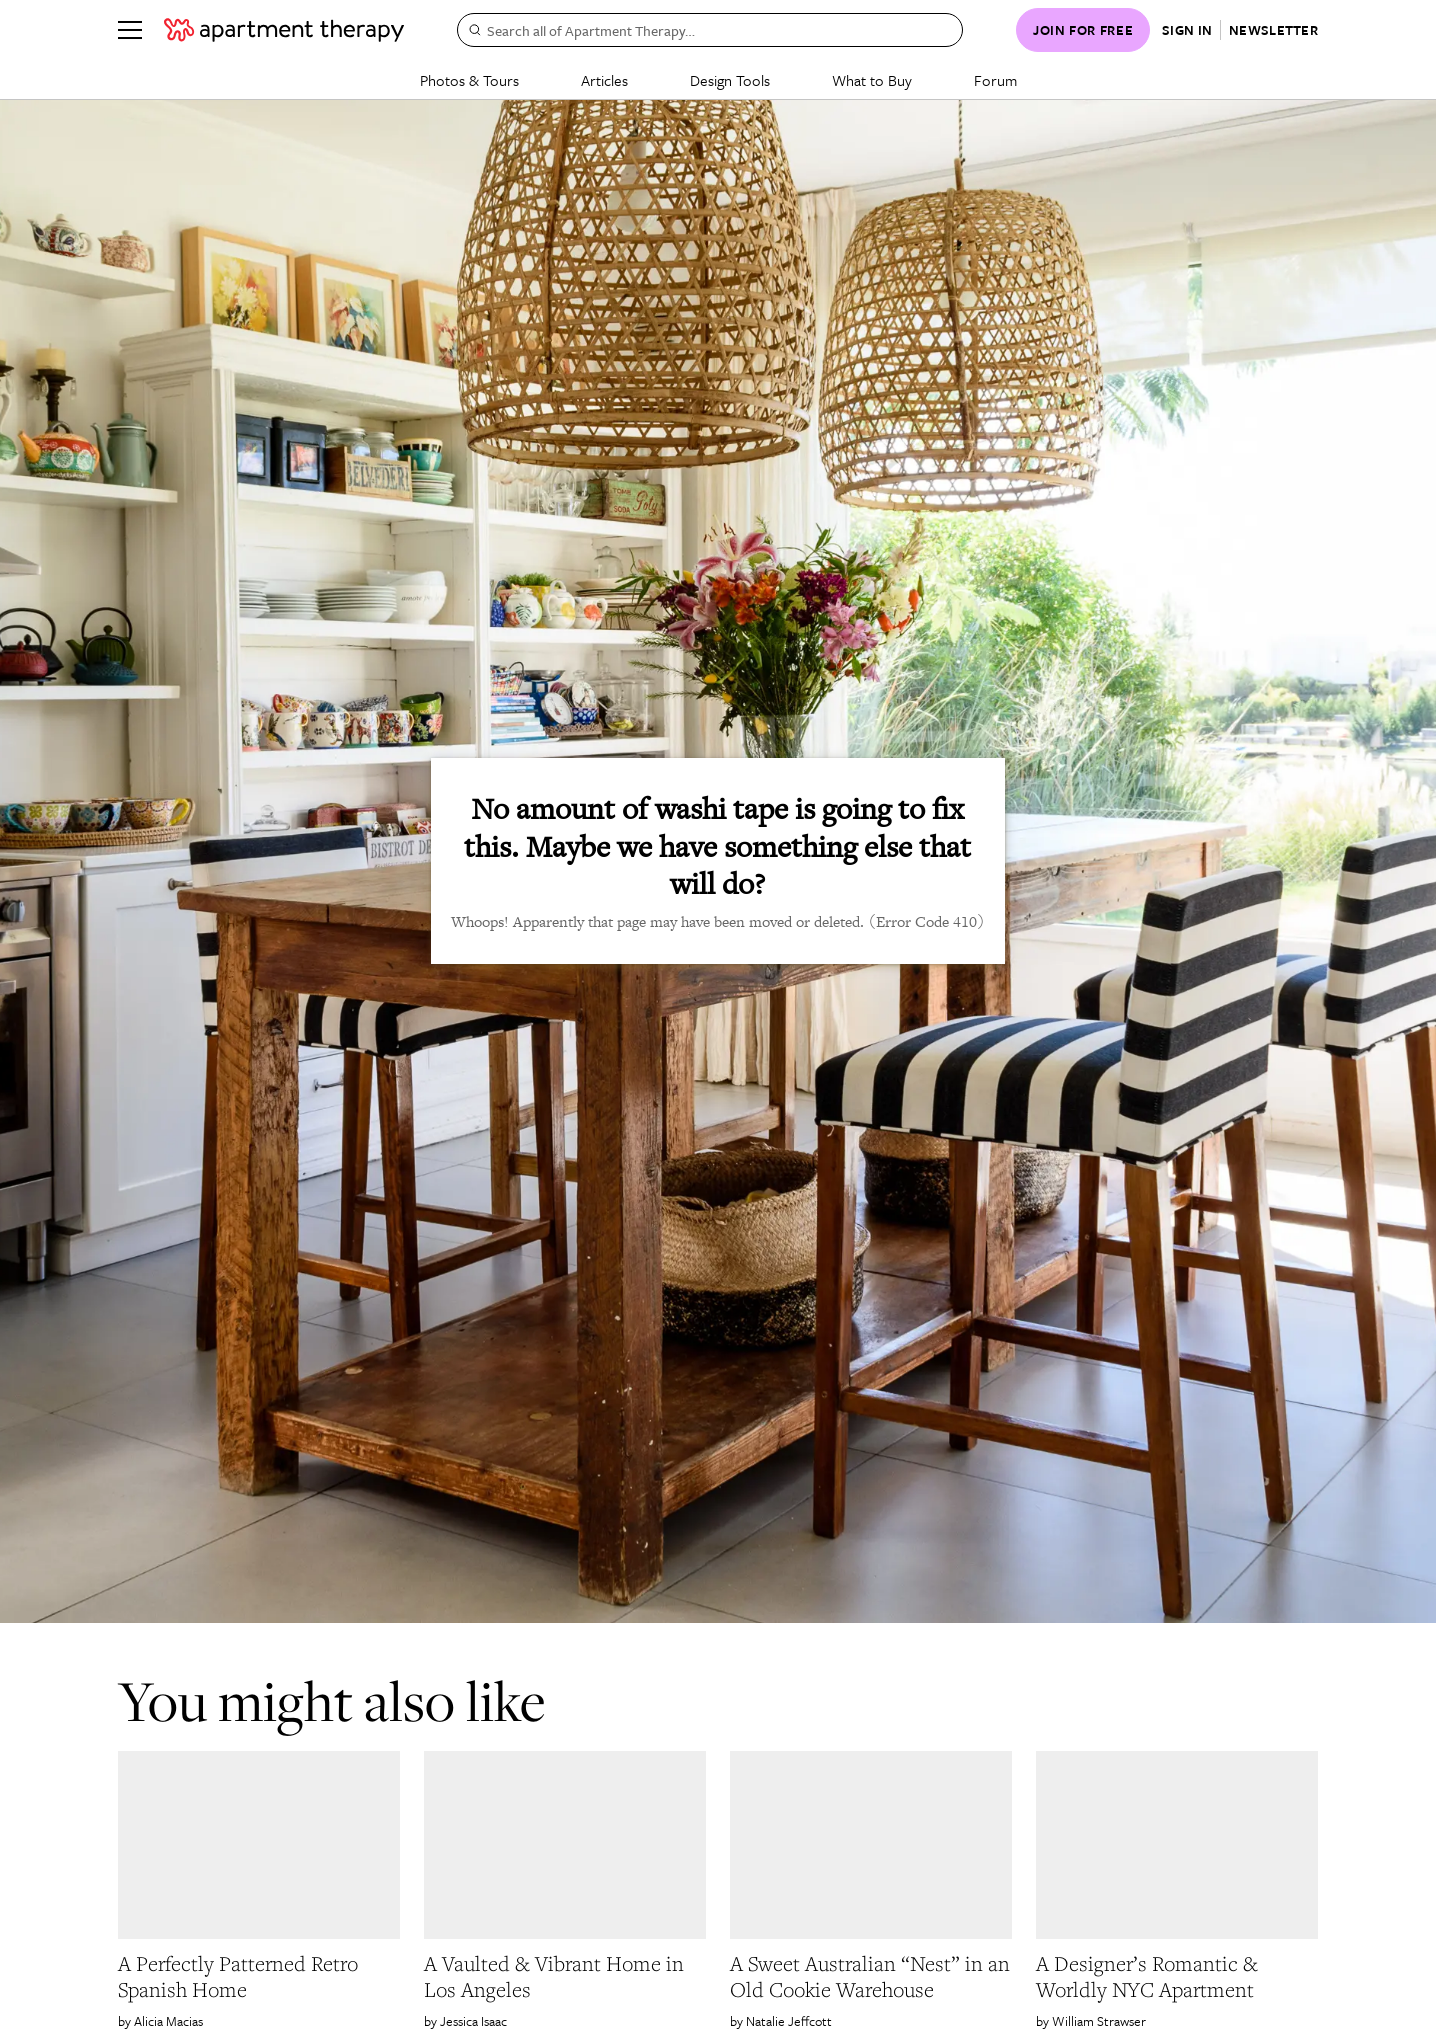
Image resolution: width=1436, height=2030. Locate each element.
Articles (604, 80)
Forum (995, 80)
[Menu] (130, 30)
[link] (259, 1977)
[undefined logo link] (284, 30)
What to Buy (872, 80)
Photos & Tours (469, 80)
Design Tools (730, 80)
